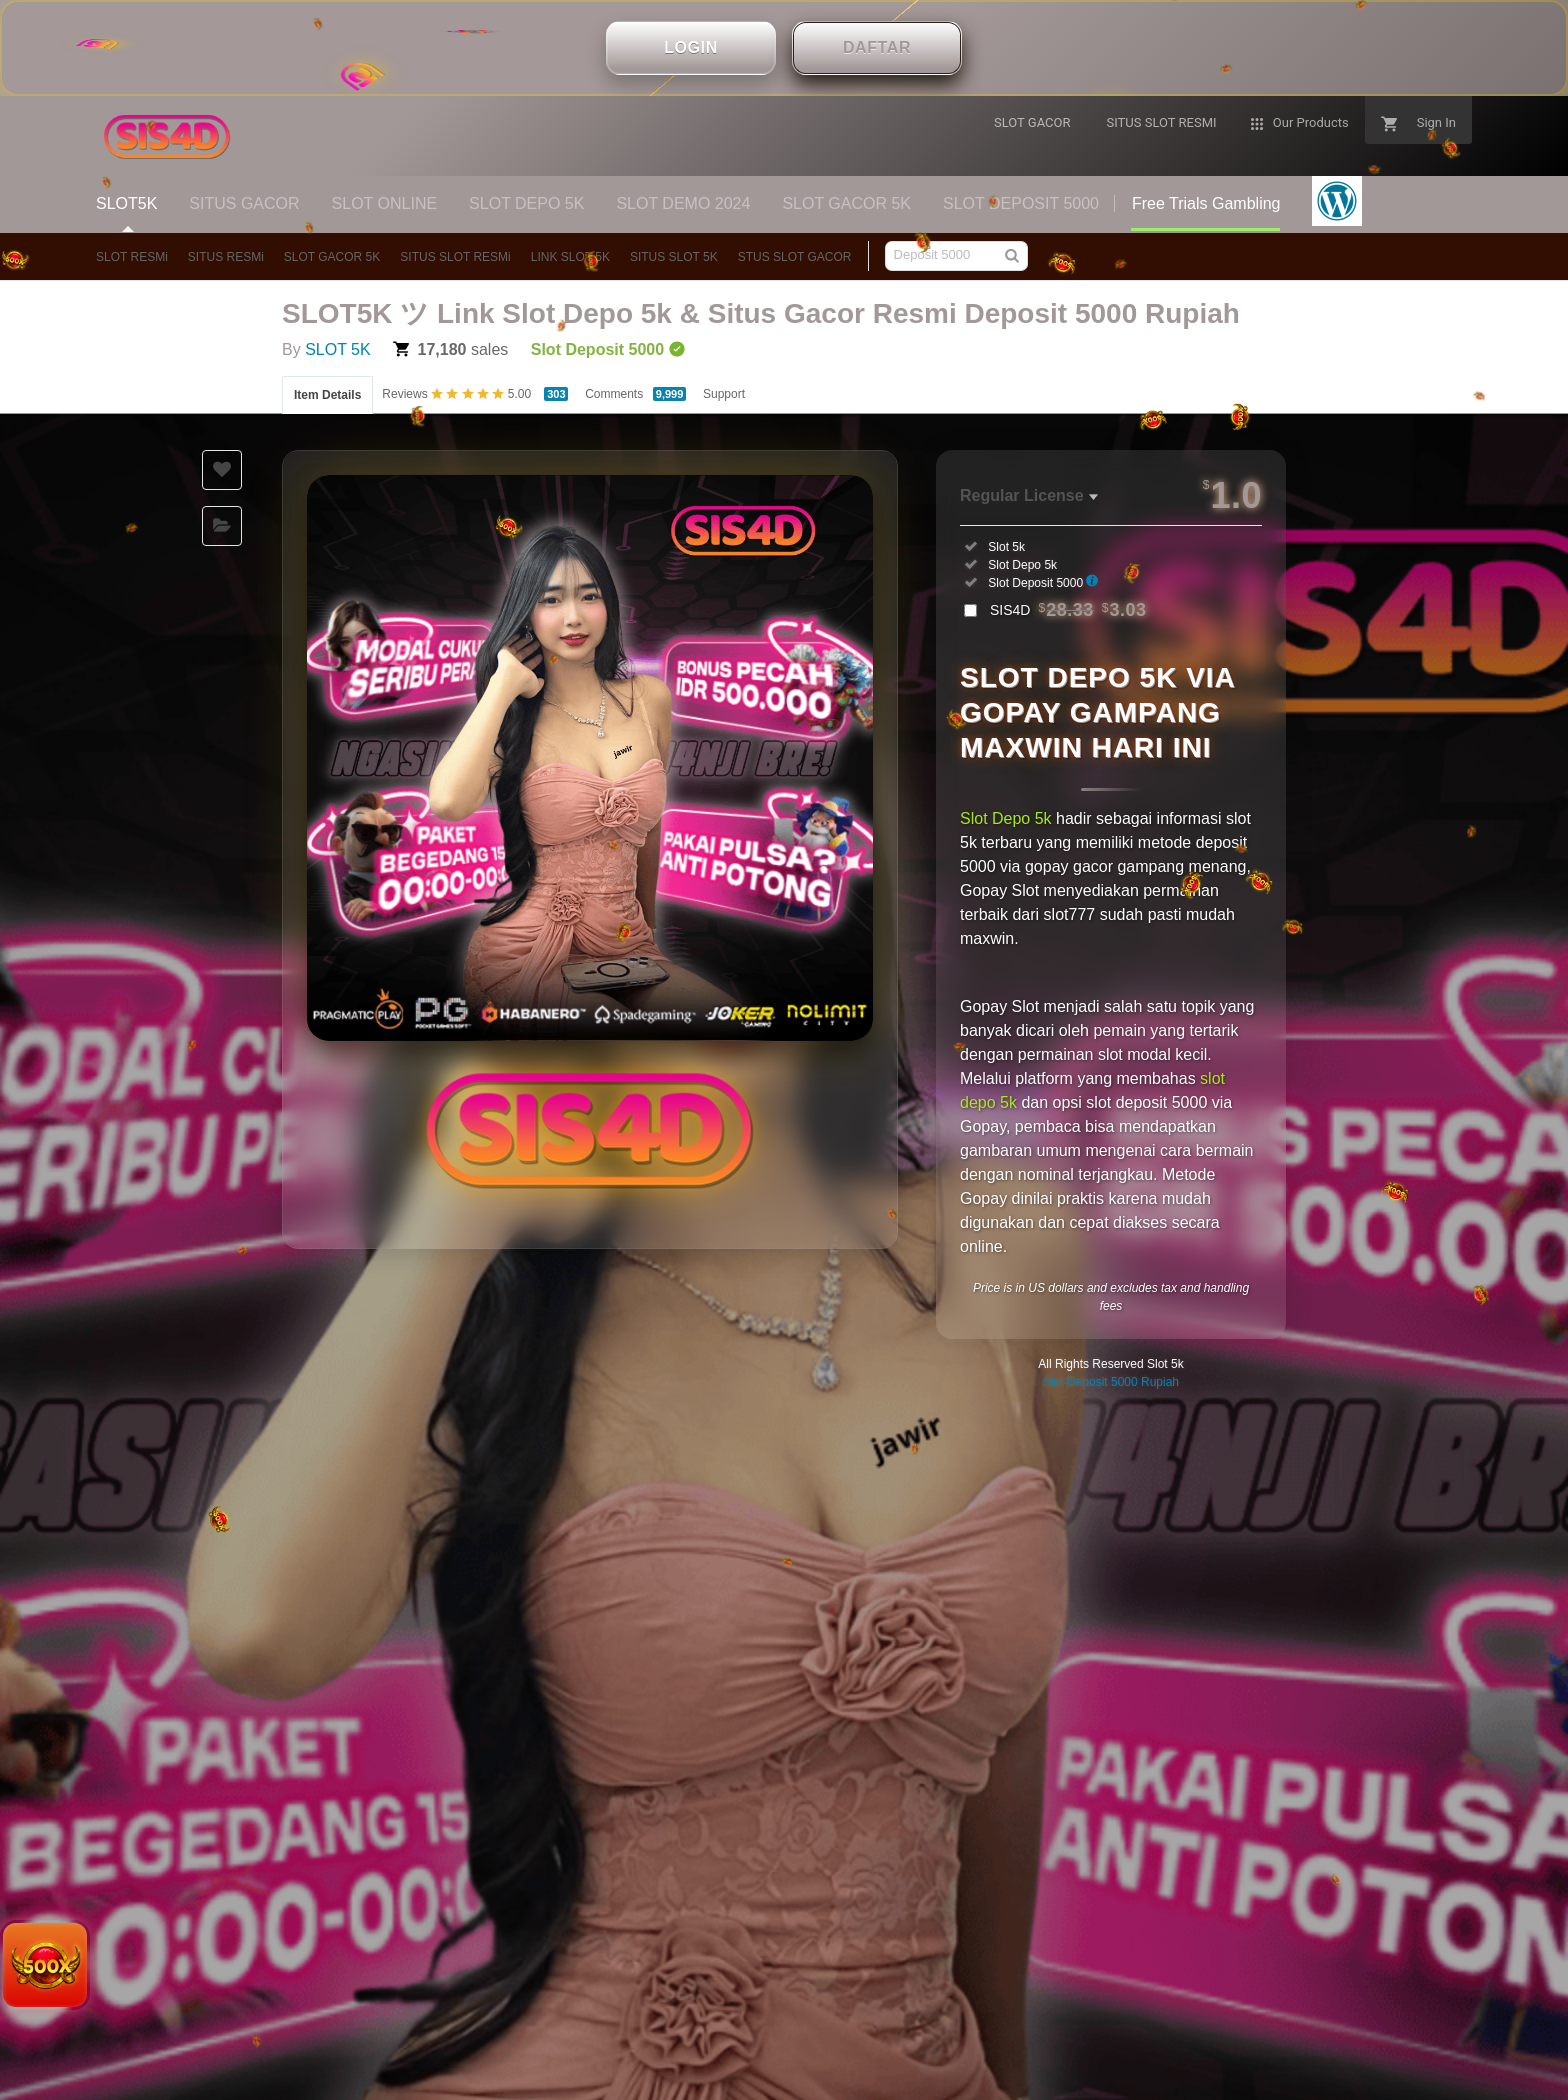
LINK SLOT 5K (570, 257)
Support (724, 394)
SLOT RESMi (132, 257)
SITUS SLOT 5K (674, 257)
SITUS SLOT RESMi (455, 257)
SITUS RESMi (226, 257)
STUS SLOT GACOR (795, 257)
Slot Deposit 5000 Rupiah (1111, 1382)
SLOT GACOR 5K (332, 257)
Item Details (327, 395)
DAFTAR (877, 47)
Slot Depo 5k (1006, 818)
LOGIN (691, 47)
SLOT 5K (338, 349)
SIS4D (1068, 610)
